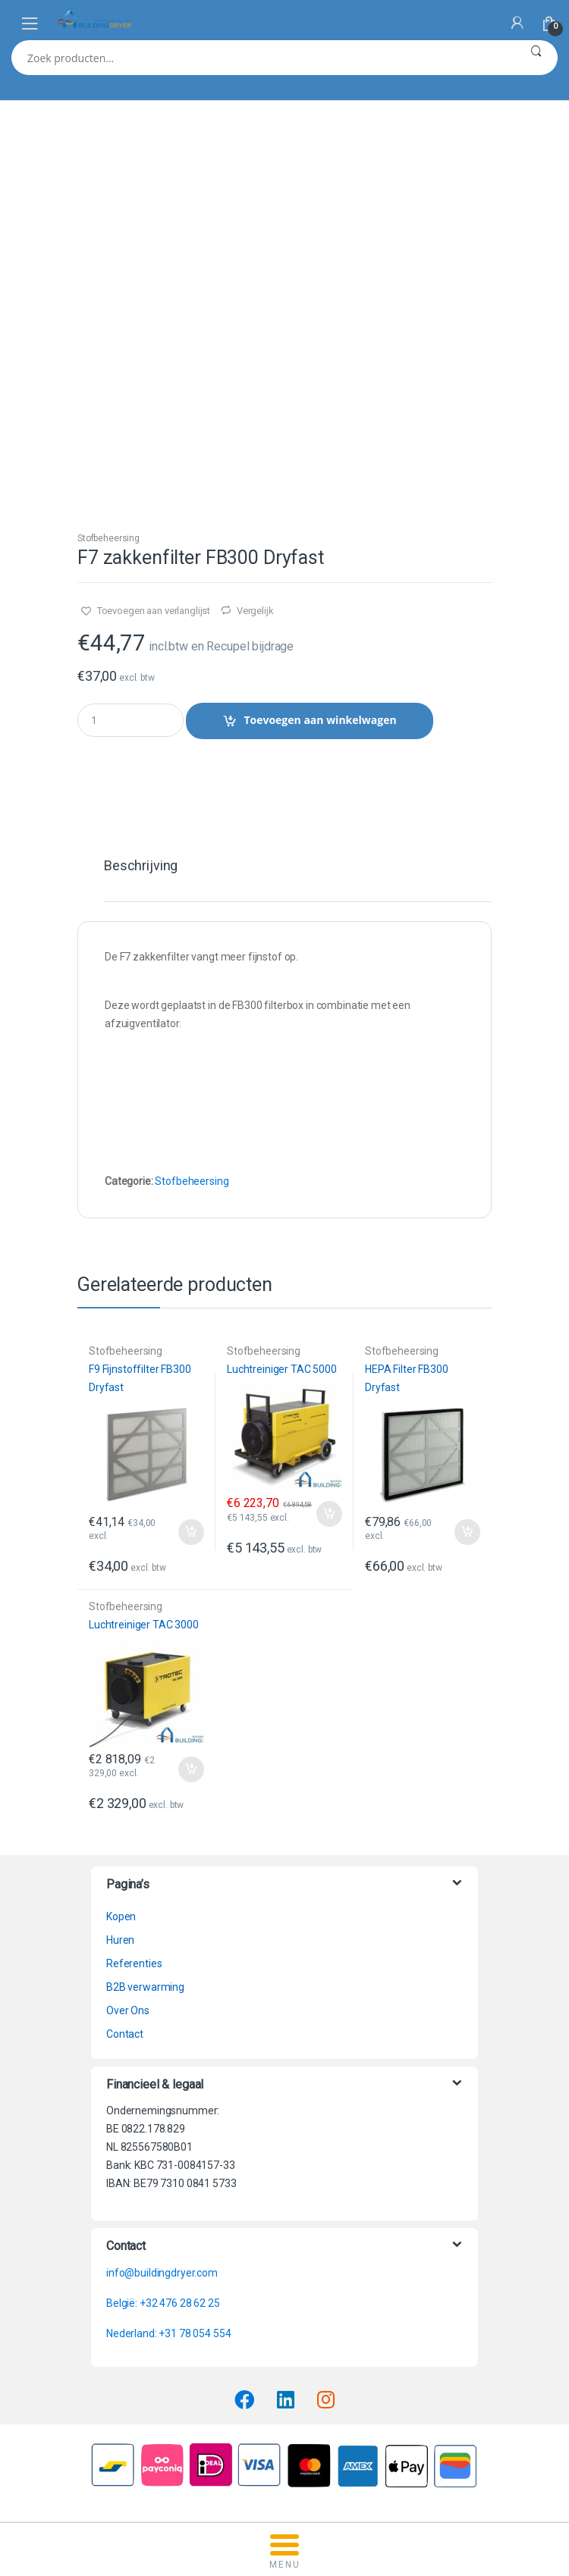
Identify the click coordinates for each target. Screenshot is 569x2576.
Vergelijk (255, 610)
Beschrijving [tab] (141, 866)
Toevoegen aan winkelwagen (320, 720)
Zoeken (536, 57)
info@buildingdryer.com (162, 2273)
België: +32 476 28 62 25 (163, 2303)
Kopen (121, 1916)
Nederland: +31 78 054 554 (168, 2333)
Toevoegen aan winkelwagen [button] (190, 1532)
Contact (124, 2034)
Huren (120, 1940)
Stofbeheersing (108, 538)
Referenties (134, 1963)
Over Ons (127, 2010)
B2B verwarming (145, 1987)
